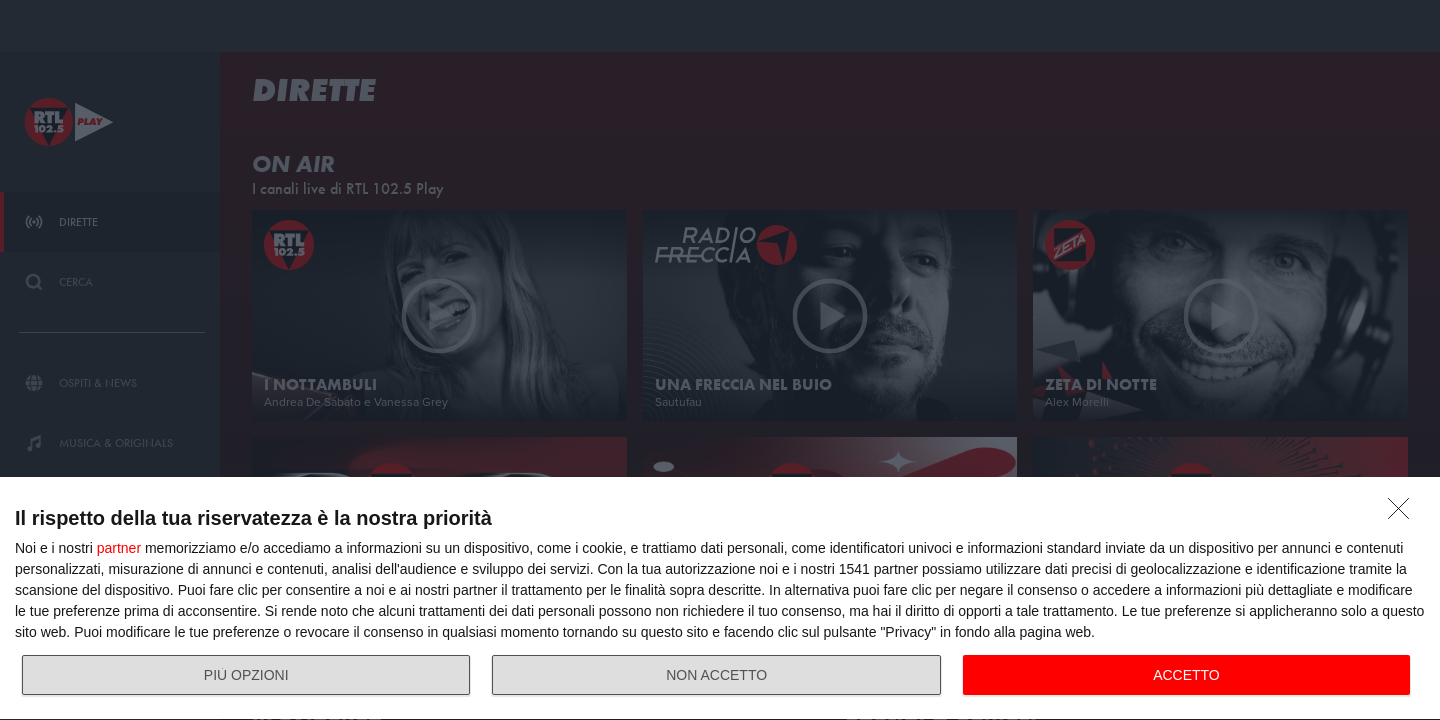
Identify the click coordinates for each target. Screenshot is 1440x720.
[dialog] (720, 599)
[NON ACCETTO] (1404, 514)
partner (119, 548)
